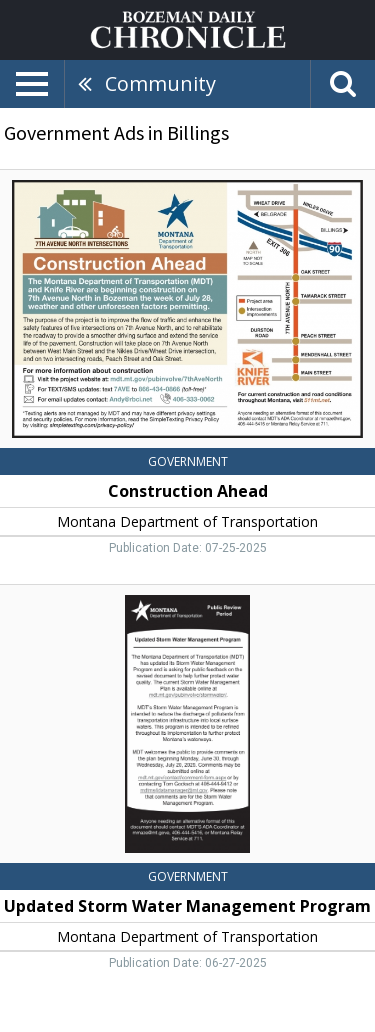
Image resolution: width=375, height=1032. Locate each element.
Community (160, 83)
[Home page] (188, 28)
